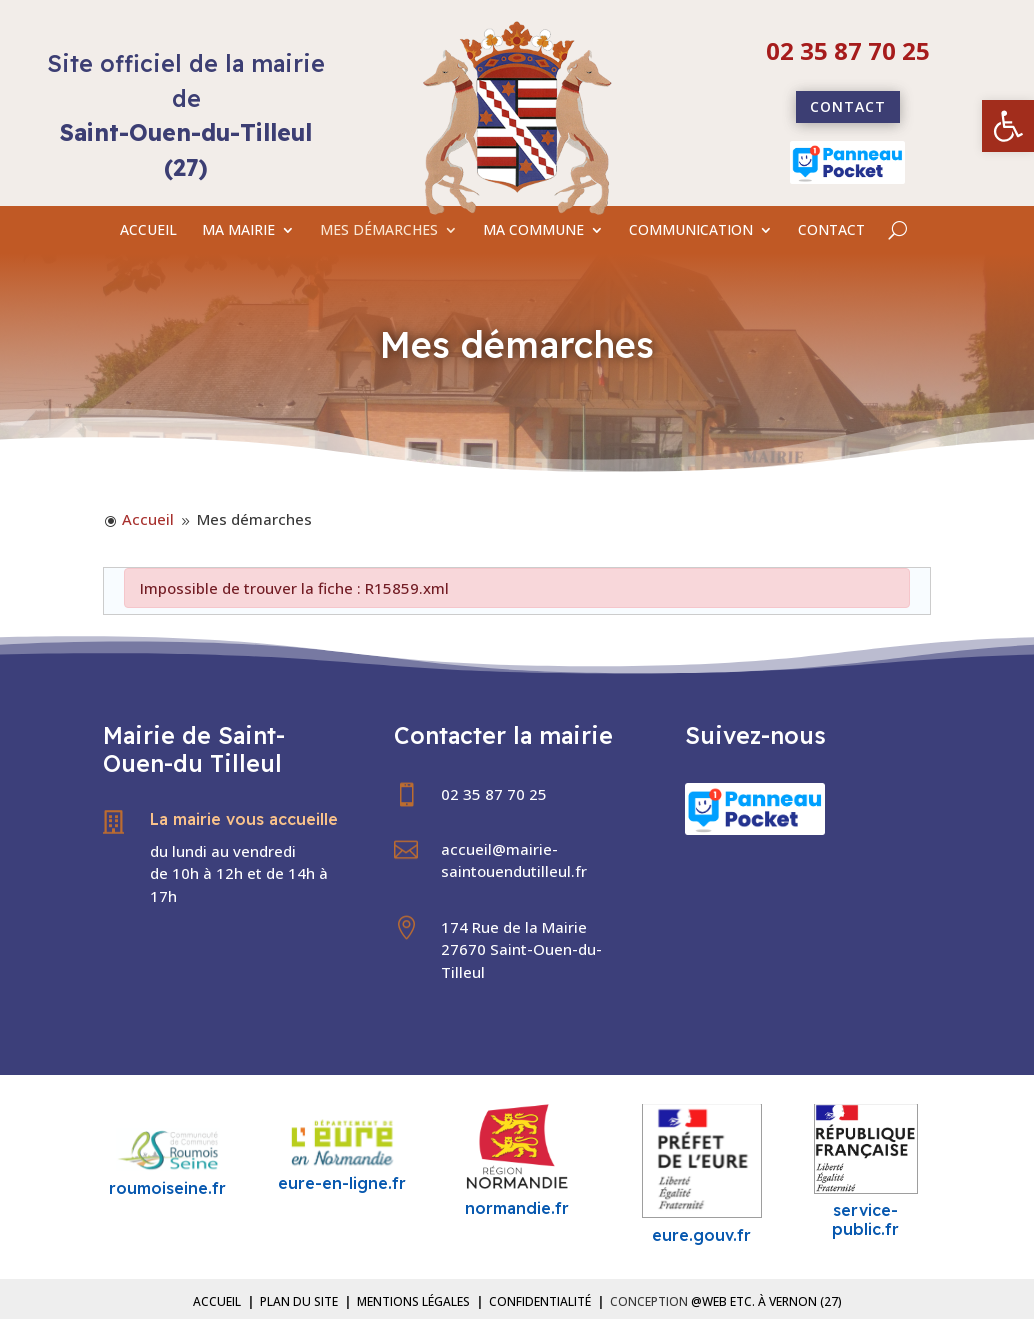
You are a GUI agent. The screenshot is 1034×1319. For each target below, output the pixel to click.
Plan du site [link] (299, 1301)
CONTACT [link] (831, 231)
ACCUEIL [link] (148, 231)
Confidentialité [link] (540, 1301)
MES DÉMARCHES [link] (379, 231)
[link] (1008, 126)
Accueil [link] (217, 1301)
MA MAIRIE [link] (238, 231)
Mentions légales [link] (413, 1301)
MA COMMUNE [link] (533, 231)
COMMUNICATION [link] (691, 231)
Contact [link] (848, 106)
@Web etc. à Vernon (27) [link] (766, 1301)
